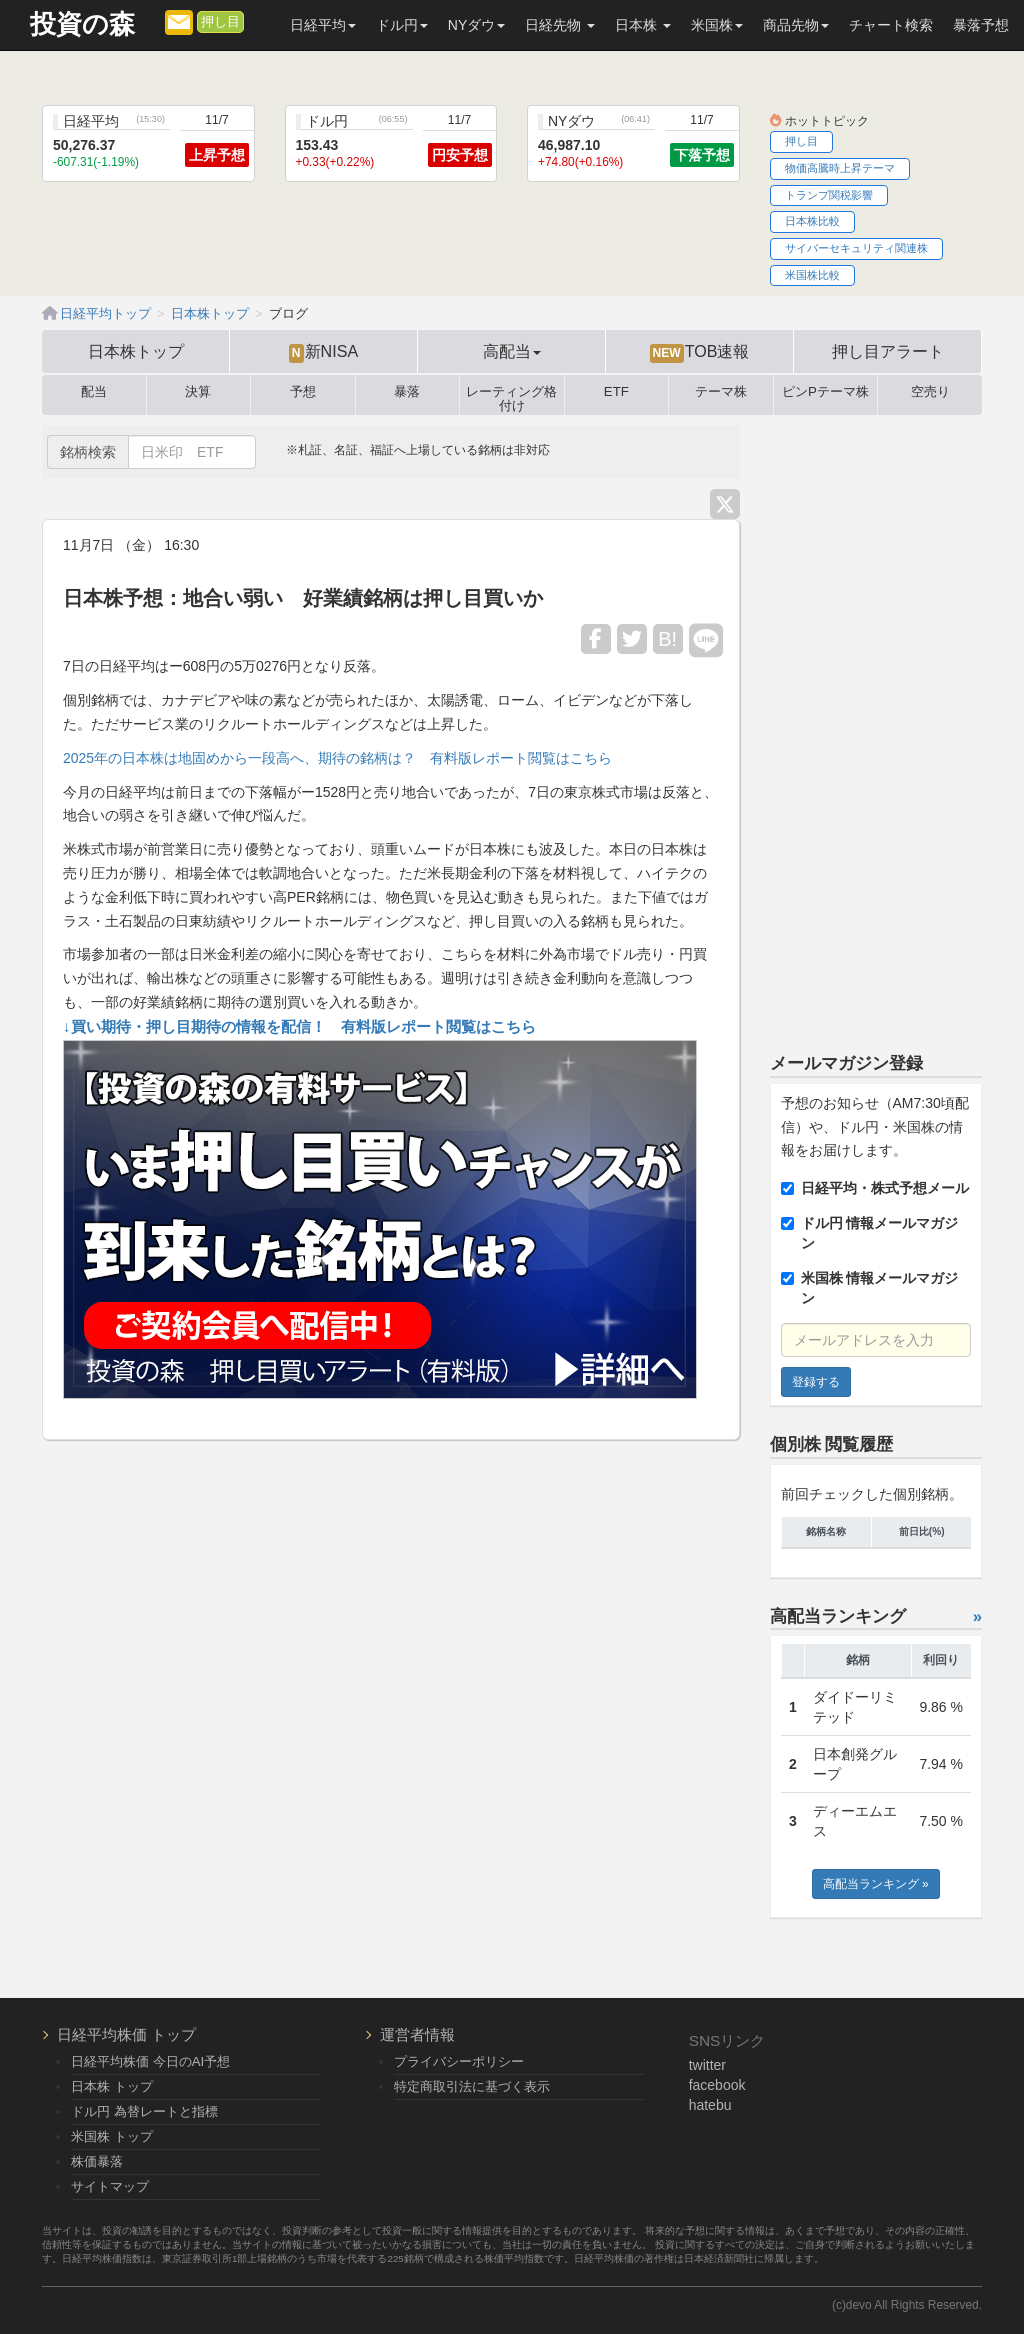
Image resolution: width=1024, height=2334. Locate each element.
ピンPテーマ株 (825, 392)
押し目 (220, 22)
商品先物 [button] (796, 25)
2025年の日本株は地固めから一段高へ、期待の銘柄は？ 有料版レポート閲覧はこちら (337, 758)
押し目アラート (888, 351)
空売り (930, 392)
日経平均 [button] (323, 25)
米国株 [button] (717, 25)
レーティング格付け (511, 395)
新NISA (323, 352)
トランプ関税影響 (829, 195)
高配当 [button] (512, 351)
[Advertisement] (876, 725)
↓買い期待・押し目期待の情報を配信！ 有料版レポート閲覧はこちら (299, 1026)
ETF (616, 392)
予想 (303, 392)
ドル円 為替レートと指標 (144, 2111)
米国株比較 (812, 275)
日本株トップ (136, 351)
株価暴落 (97, 2161)
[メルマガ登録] (179, 21)
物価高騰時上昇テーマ (840, 168)
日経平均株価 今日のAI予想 (150, 2061)
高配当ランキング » (876, 1884)
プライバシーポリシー (459, 2061)
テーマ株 (721, 392)
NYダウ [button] (476, 25)
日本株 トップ (112, 2086)
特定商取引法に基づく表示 (472, 2086)
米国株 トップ (112, 2136)
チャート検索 (891, 25)
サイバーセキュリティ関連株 (856, 248)
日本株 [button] (643, 25)
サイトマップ (110, 2186)
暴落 (407, 392)
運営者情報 (417, 2034)
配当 (94, 392)
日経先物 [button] (560, 25)
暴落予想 (981, 25)
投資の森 (82, 24)
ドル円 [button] (402, 25)
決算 (198, 392)
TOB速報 (700, 352)
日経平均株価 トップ (126, 2034)
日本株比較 (812, 221)
